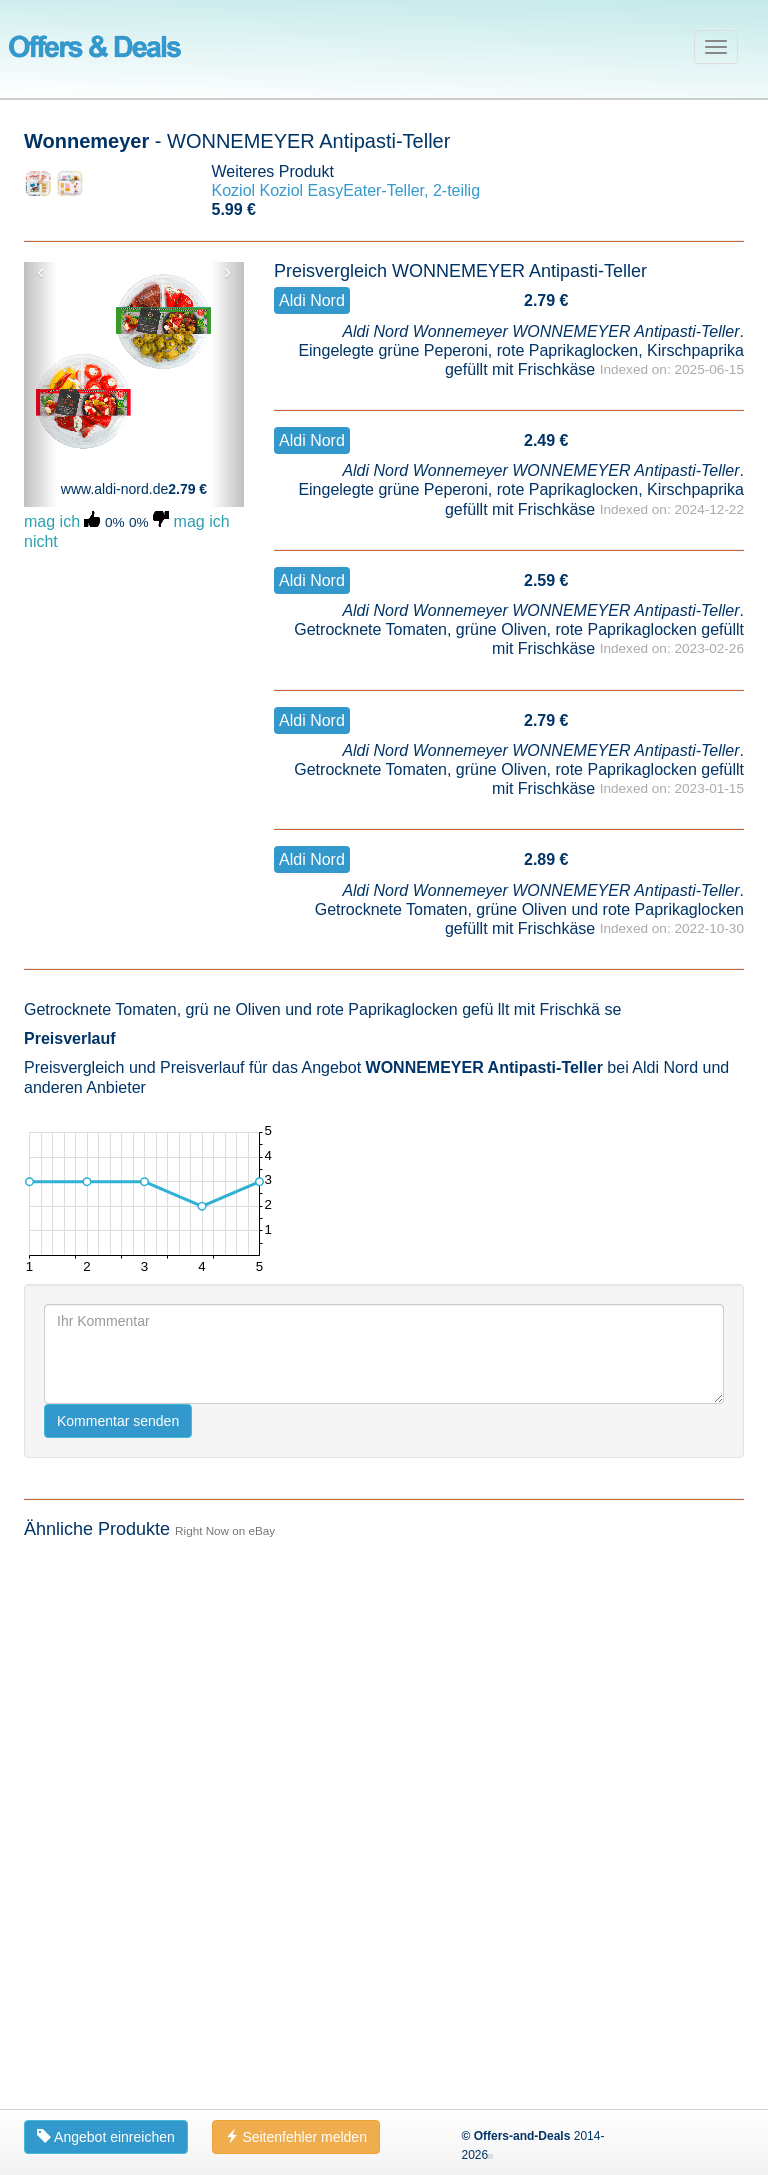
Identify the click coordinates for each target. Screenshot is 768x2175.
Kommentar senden (118, 1966)
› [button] (227, 272)
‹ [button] (40, 272)
